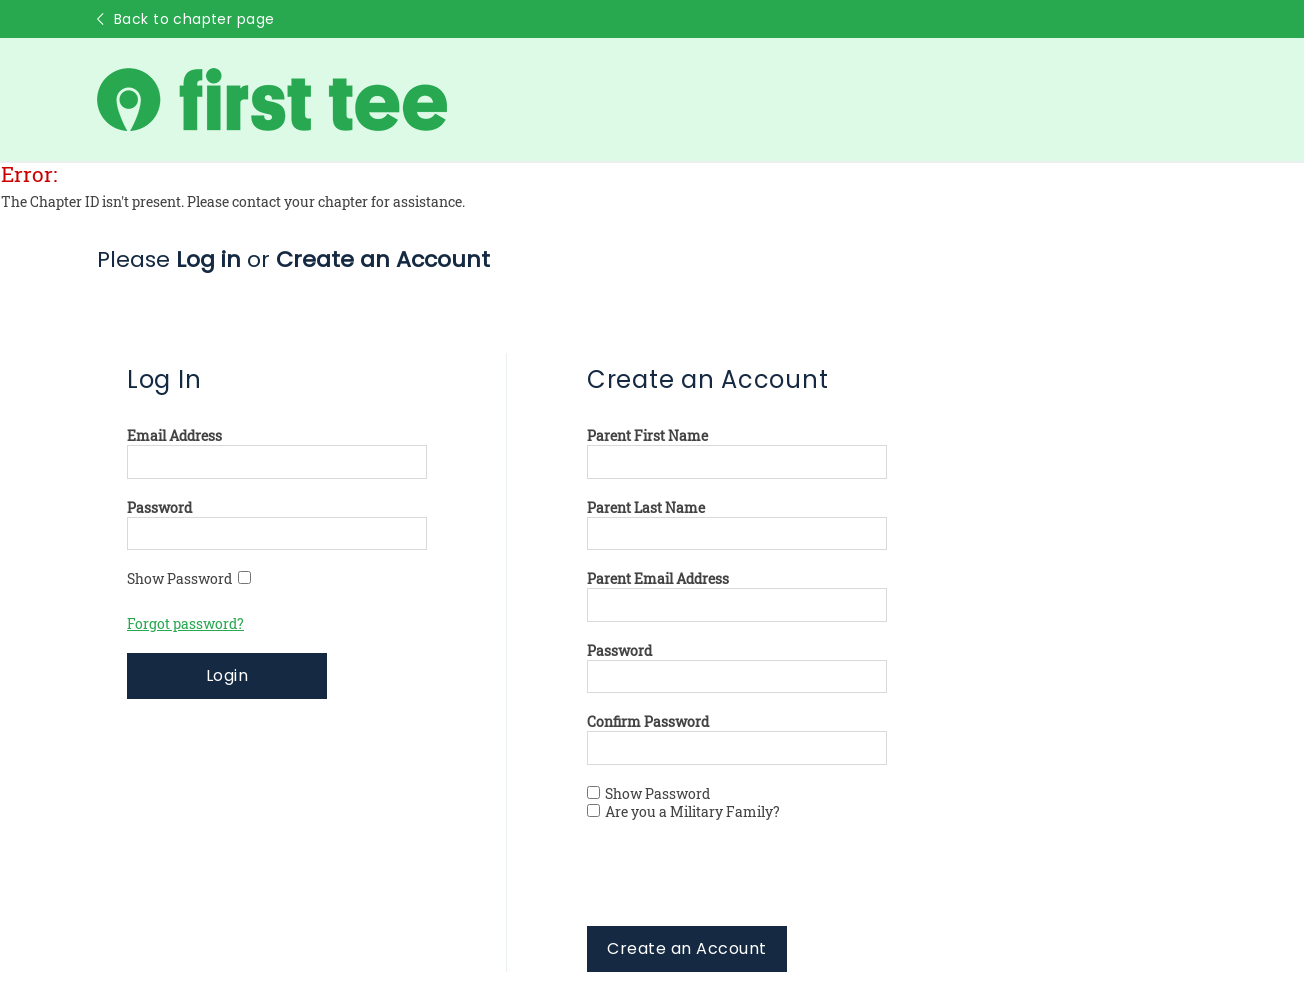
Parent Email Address (658, 579)
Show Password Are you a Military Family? (683, 803)
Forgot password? (185, 624)
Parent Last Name (646, 508)
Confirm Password (648, 722)
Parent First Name (647, 436)
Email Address (174, 436)
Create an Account (686, 948)
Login (227, 675)
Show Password (189, 579)
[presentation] (739, 887)
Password (159, 508)
